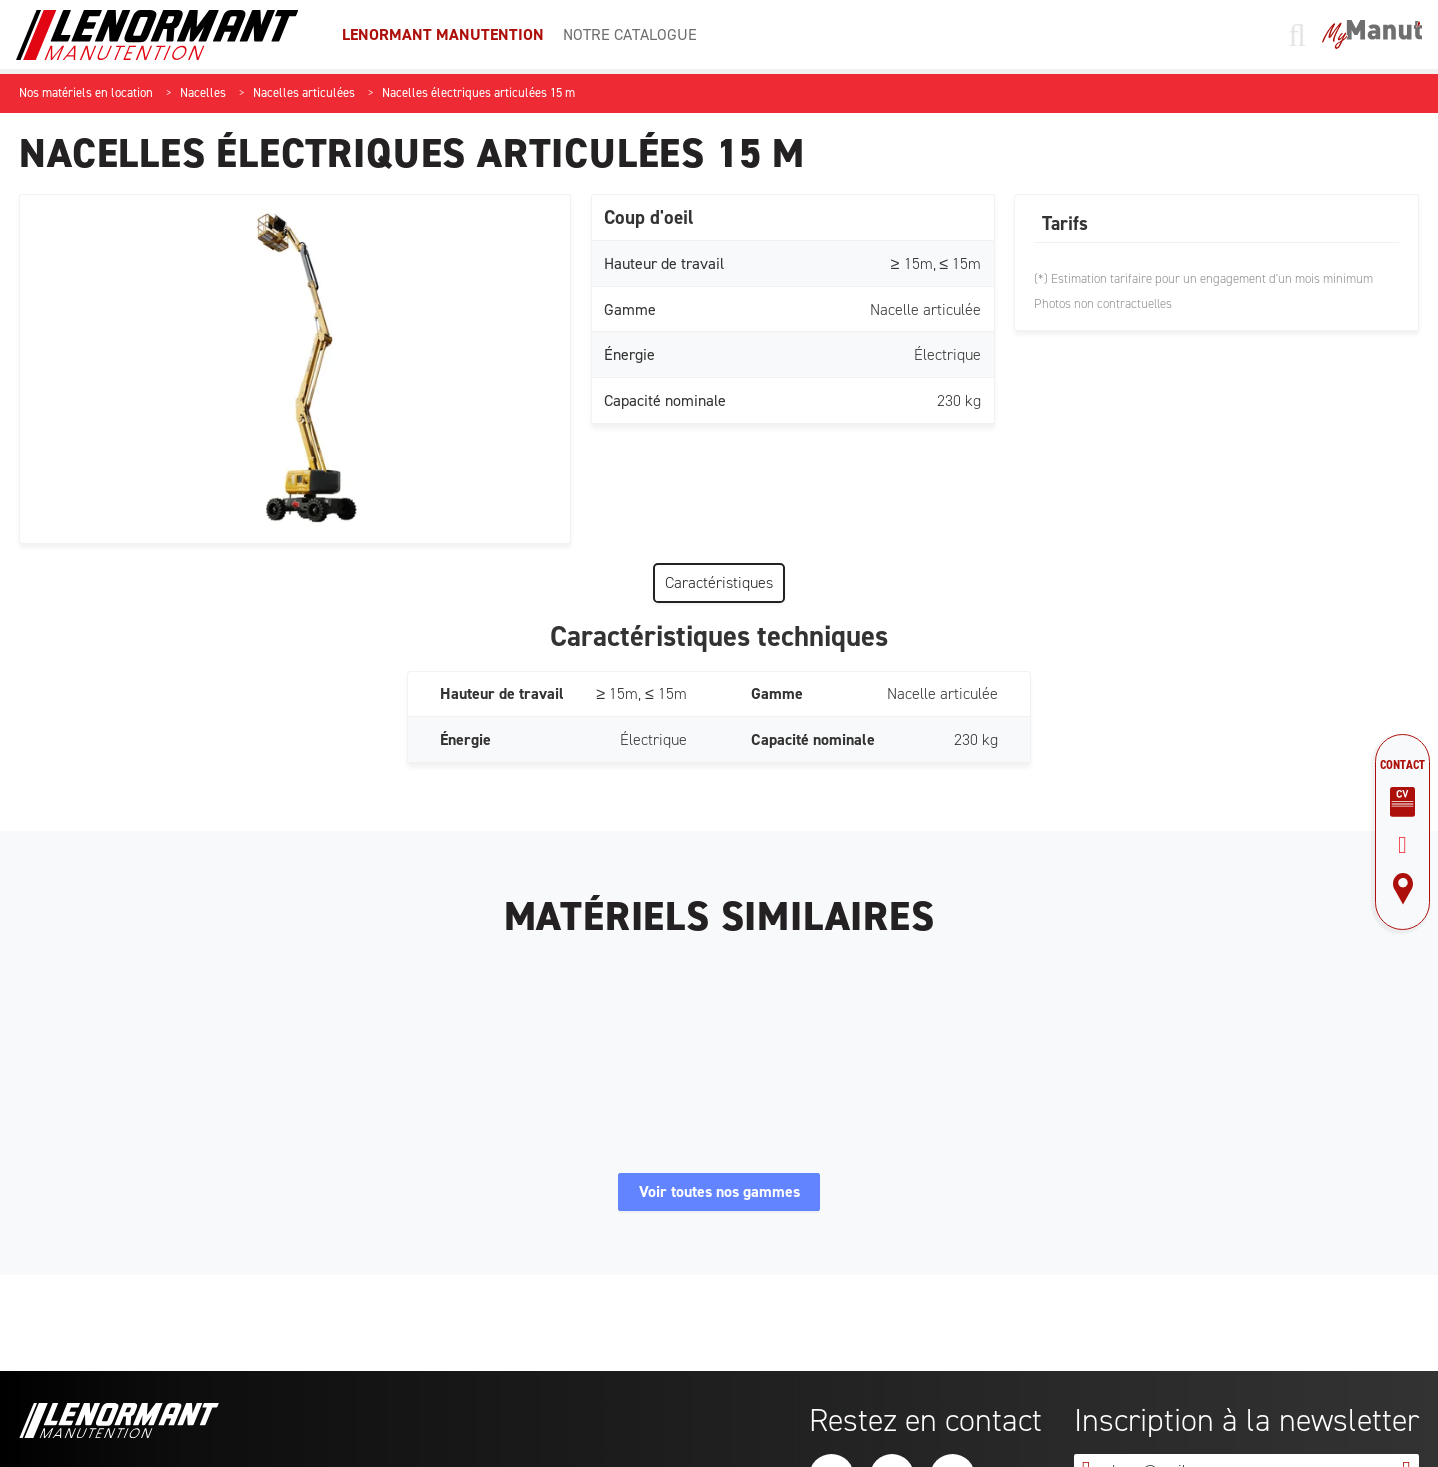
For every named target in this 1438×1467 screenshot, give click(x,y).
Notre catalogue (630, 34)
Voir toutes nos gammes (719, 1197)
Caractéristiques (719, 582)
